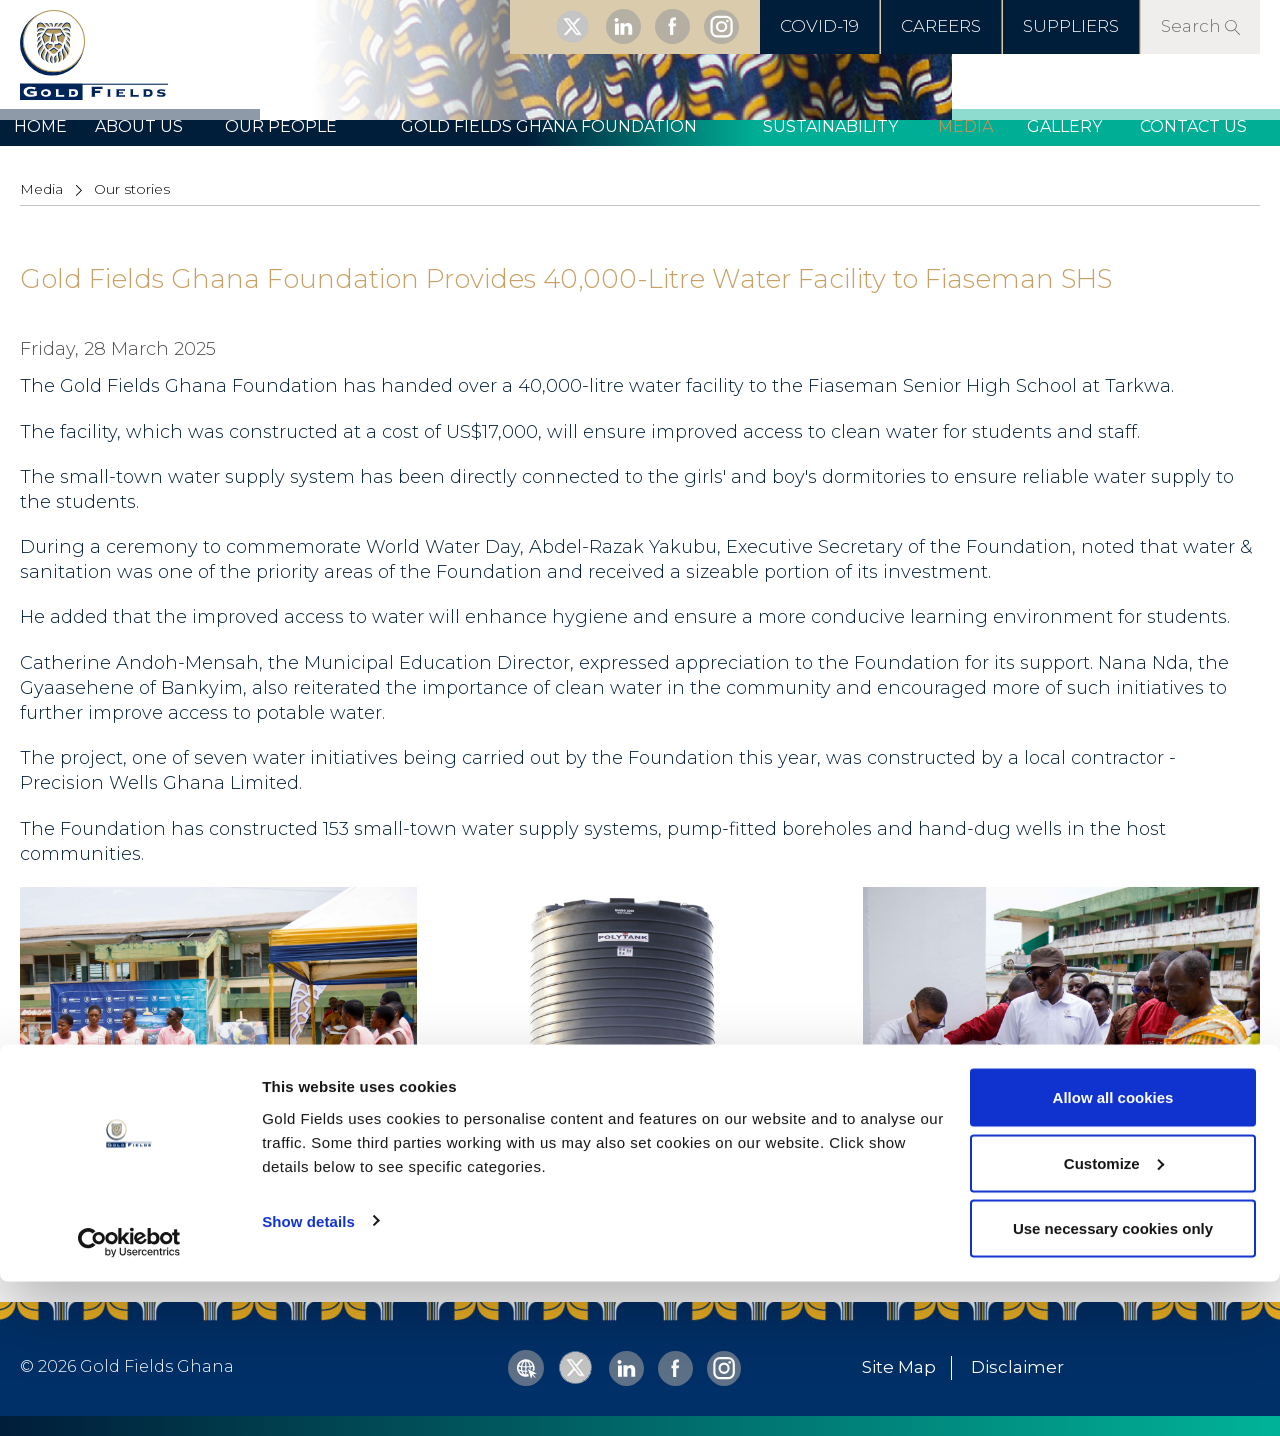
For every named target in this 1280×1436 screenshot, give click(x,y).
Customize (1114, 1317)
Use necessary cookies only (1113, 1382)
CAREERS (941, 26)
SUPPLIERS (1071, 26)
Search (1200, 26)
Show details (308, 1374)
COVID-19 (819, 26)
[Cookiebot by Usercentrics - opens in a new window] (129, 1397)
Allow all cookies (1113, 1251)
